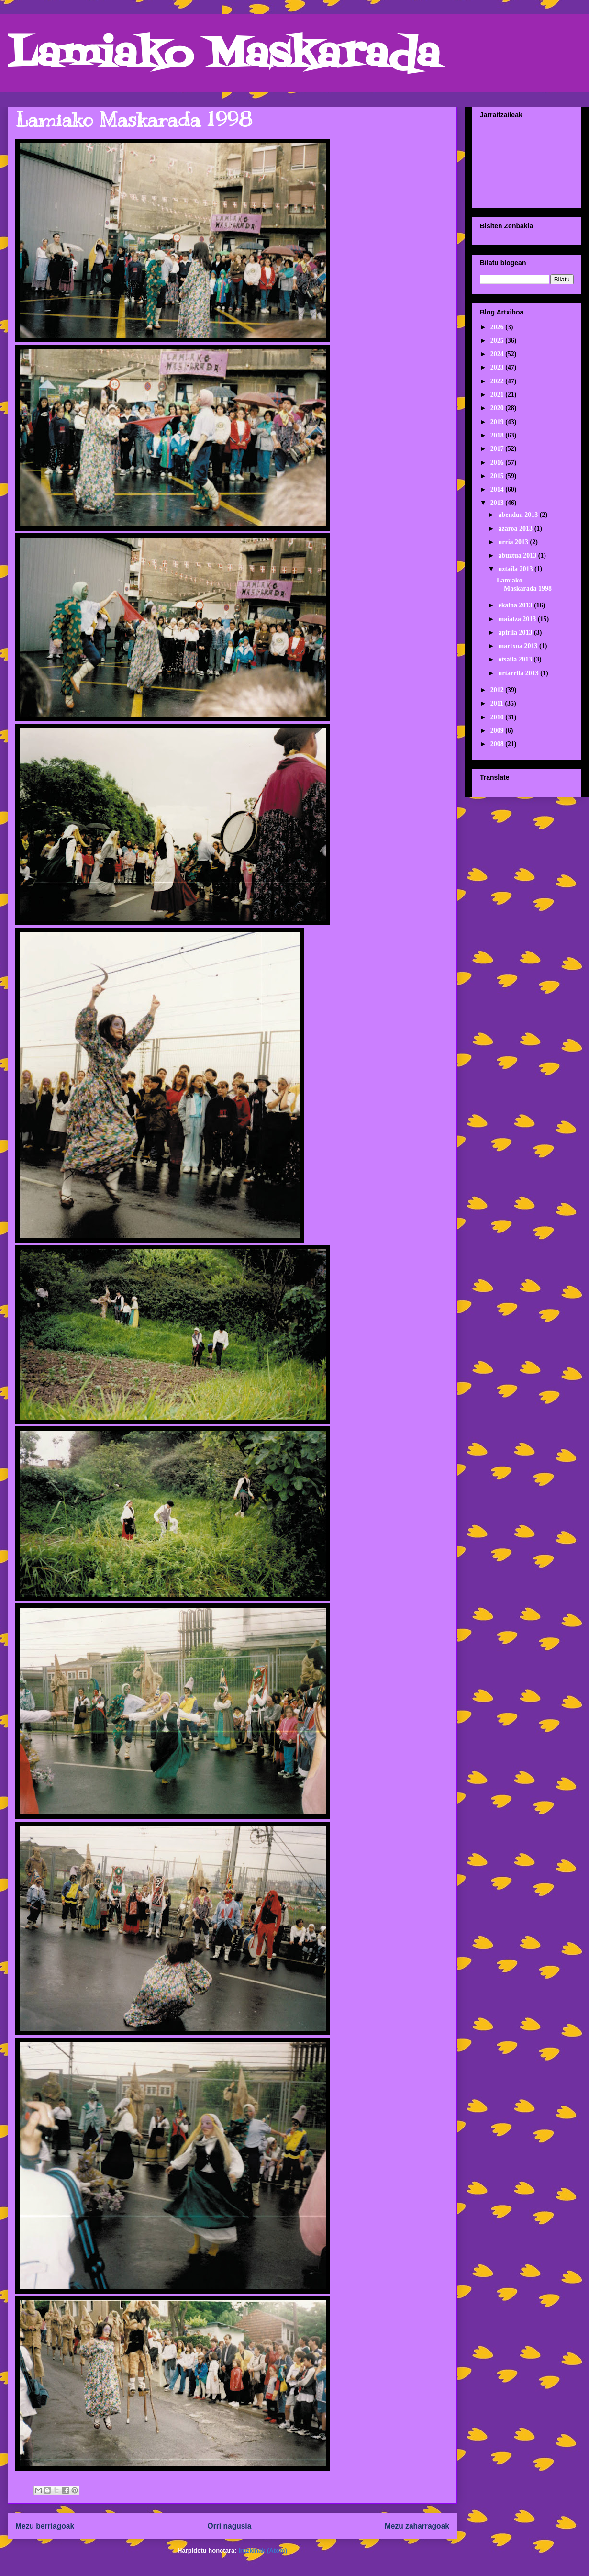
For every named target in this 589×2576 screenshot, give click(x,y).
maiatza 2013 (517, 619)
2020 (498, 408)
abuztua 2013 (518, 555)
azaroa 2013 (516, 528)
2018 (498, 435)
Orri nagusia (230, 2526)
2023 (498, 367)
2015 (498, 476)
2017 (498, 448)
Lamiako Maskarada (224, 56)
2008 (498, 744)
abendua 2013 (518, 514)
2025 (498, 340)
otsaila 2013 (515, 659)
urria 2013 (514, 542)
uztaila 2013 (516, 568)
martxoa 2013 (518, 646)
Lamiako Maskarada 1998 (133, 119)
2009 (498, 730)
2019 (498, 422)
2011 (497, 703)
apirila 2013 (516, 632)
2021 (498, 394)
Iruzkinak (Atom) (262, 2550)
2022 (498, 381)
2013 (498, 502)
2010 (498, 717)
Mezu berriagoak (44, 2526)
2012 (498, 690)
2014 (498, 489)
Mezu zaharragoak (417, 2526)
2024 (498, 354)
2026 (498, 327)
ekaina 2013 (516, 605)
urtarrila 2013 (519, 673)
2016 (498, 462)
